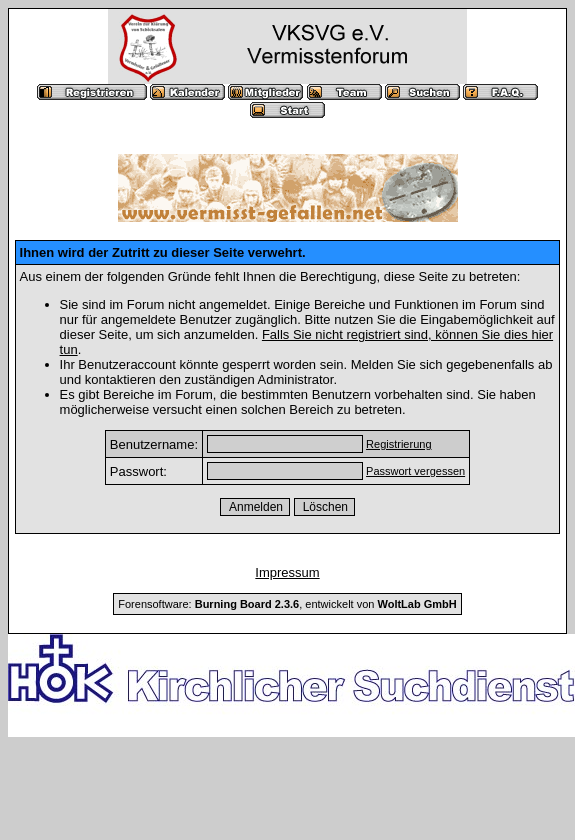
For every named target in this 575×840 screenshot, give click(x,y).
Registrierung (398, 444)
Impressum (287, 572)
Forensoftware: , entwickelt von (287, 604)
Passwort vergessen (415, 471)
